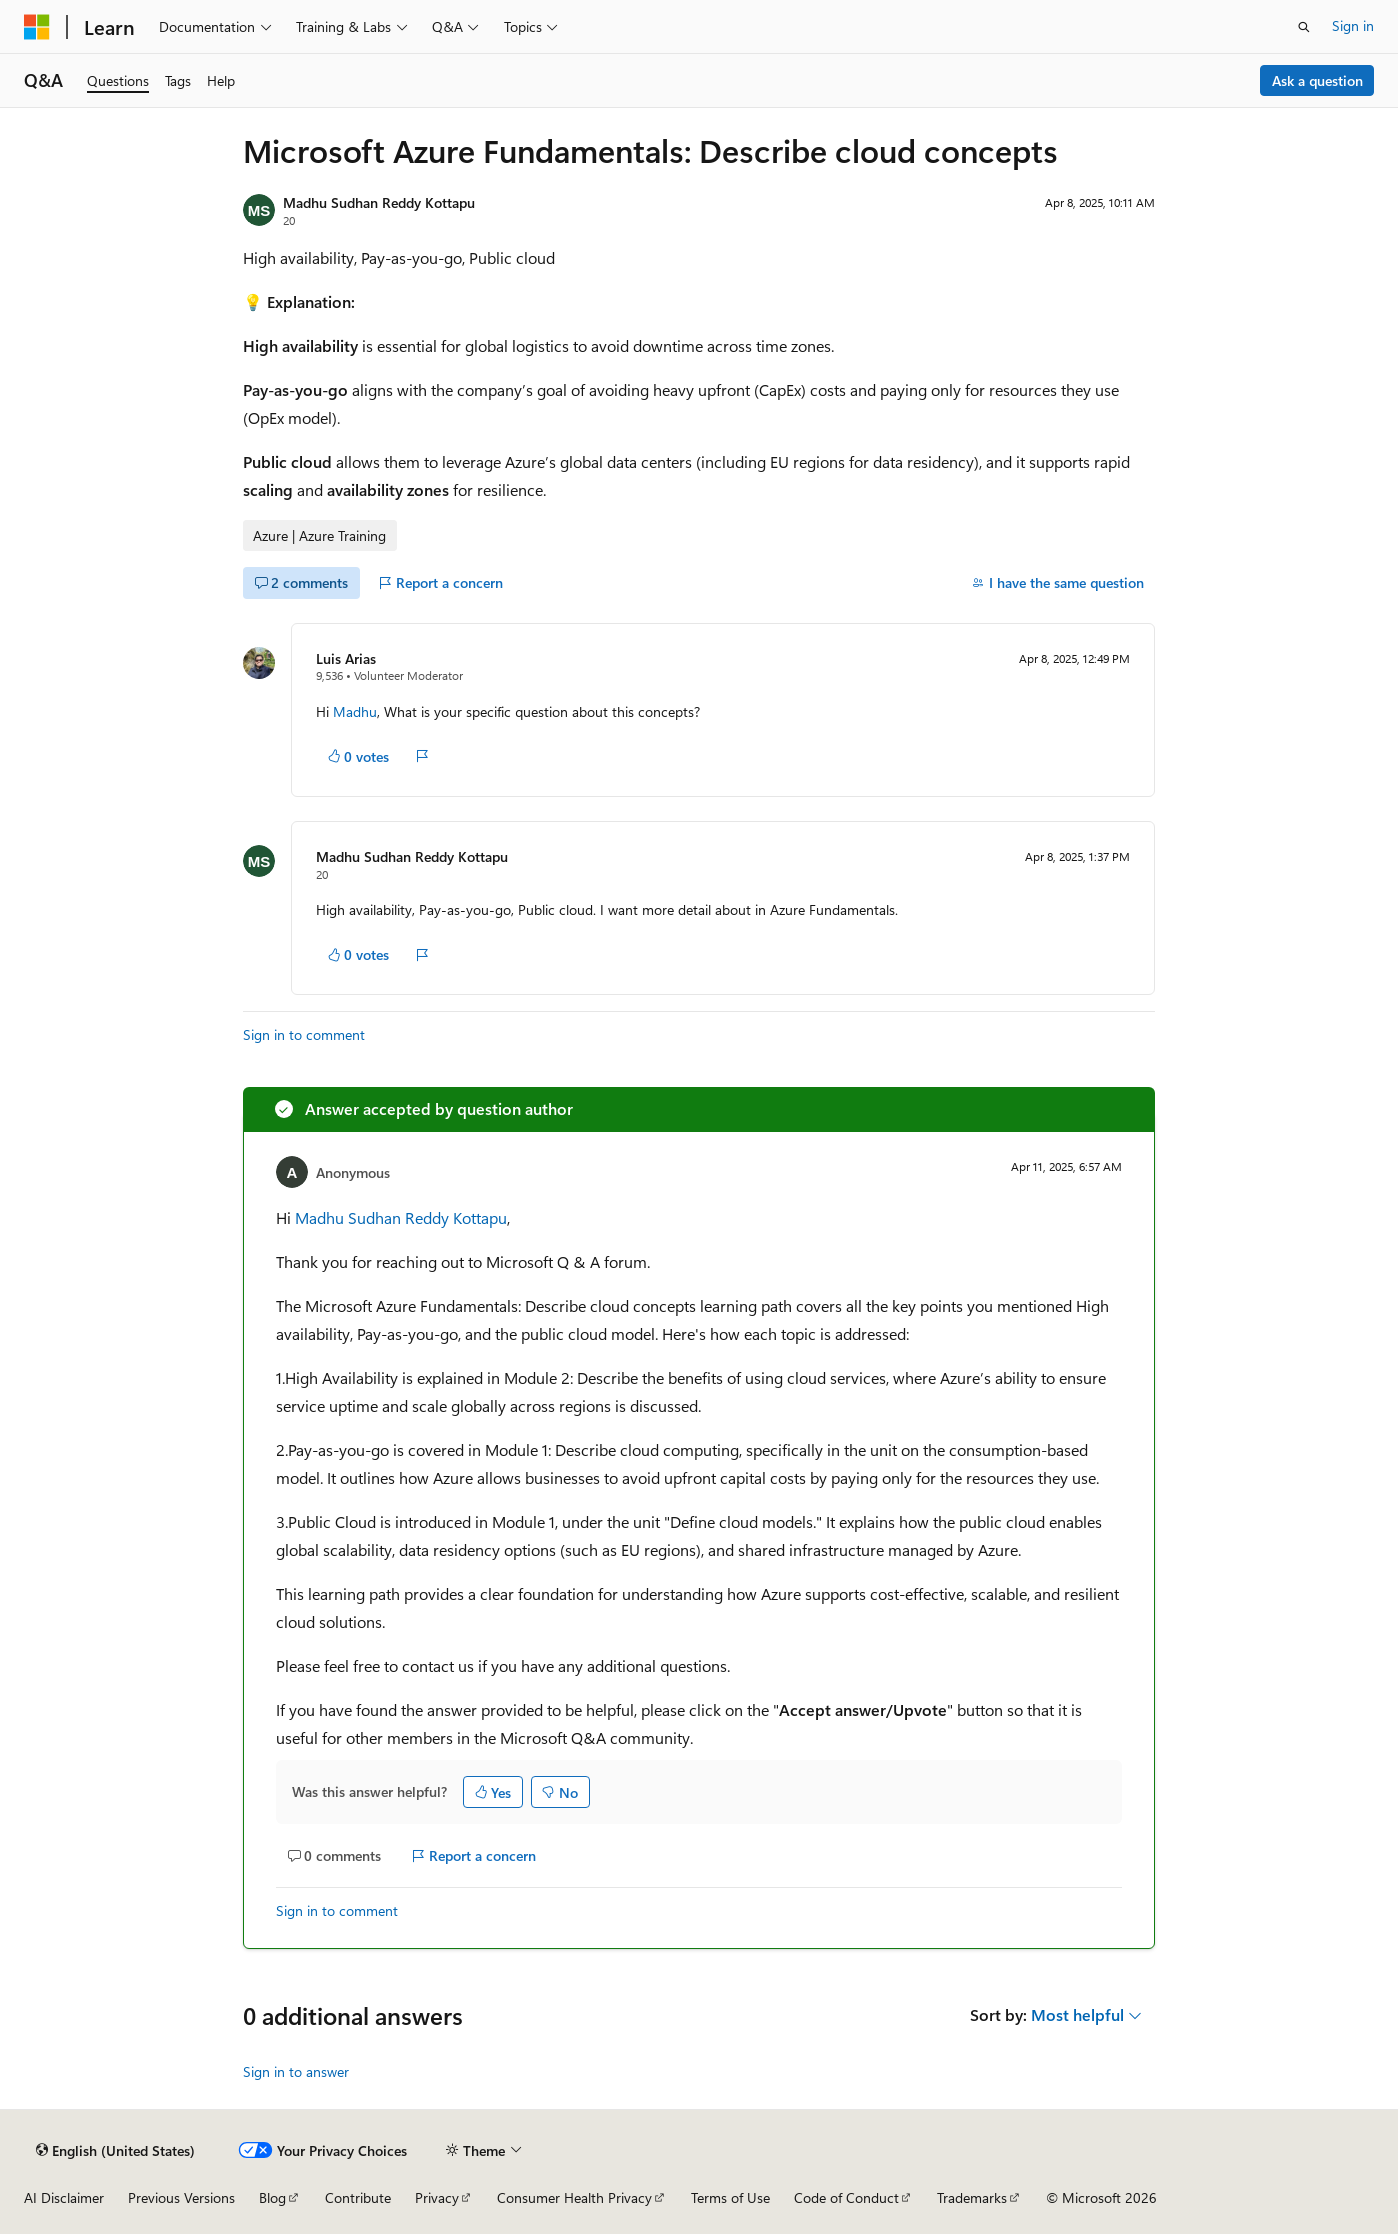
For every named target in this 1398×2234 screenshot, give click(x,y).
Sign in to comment (304, 1034)
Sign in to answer (296, 2071)
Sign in (1353, 25)
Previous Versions (181, 2197)
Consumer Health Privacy (574, 2197)
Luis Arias (346, 658)
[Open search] (1304, 27)
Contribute (358, 2197)
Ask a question (1317, 80)
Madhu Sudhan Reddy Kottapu (379, 202)
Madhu (355, 711)
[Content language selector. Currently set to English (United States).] (115, 2150)
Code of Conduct (846, 2197)
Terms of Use (730, 2197)
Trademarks (972, 2197)
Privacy (437, 2197)
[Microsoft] (37, 27)
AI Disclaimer (64, 2197)
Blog (272, 2197)
